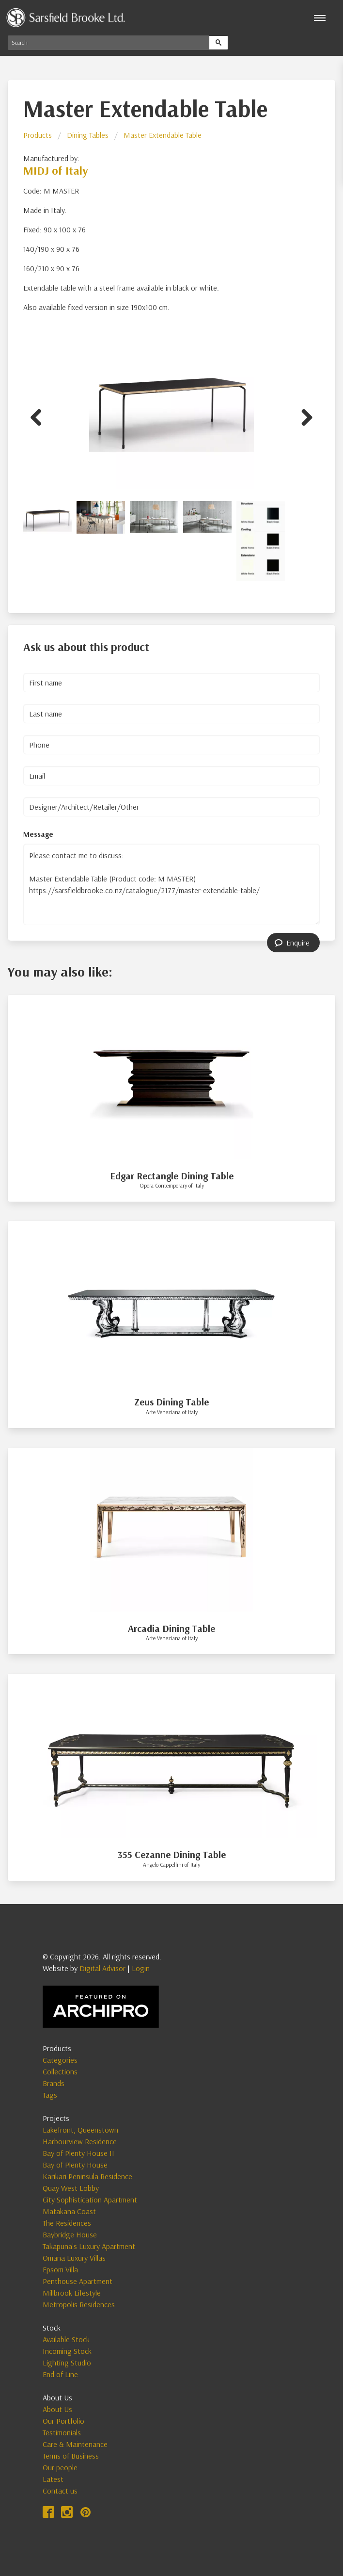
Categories (60, 2060)
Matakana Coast (69, 2211)
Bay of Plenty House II (78, 2153)
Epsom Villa (60, 2269)
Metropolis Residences (79, 2304)
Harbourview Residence (80, 2141)
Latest (53, 2479)
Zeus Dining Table (171, 1402)
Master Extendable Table (163, 135)
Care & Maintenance (75, 2444)
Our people (60, 2467)
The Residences (67, 2223)
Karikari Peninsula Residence (87, 2176)
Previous (39, 416)
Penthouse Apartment (77, 2281)
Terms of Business (71, 2456)
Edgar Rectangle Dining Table (172, 1176)
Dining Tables (88, 135)
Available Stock (66, 2339)
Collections (60, 2071)
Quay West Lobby (71, 2188)
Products (37, 135)
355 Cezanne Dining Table (172, 1854)
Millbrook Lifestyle (72, 2293)
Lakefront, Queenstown (80, 2130)
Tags (50, 2095)
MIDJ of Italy (55, 170)
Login (141, 1968)
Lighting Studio (67, 2362)
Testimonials (62, 2432)
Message (38, 834)
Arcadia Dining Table (171, 1628)
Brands (53, 2083)
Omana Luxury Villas (74, 2258)
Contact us (60, 2490)
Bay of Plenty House (75, 2164)
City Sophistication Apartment (90, 2199)
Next (303, 416)
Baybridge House (70, 2234)
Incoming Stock (67, 2351)
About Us (57, 2409)
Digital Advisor (102, 1968)
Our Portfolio (63, 2421)
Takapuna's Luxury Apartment (89, 2246)
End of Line (60, 2374)
